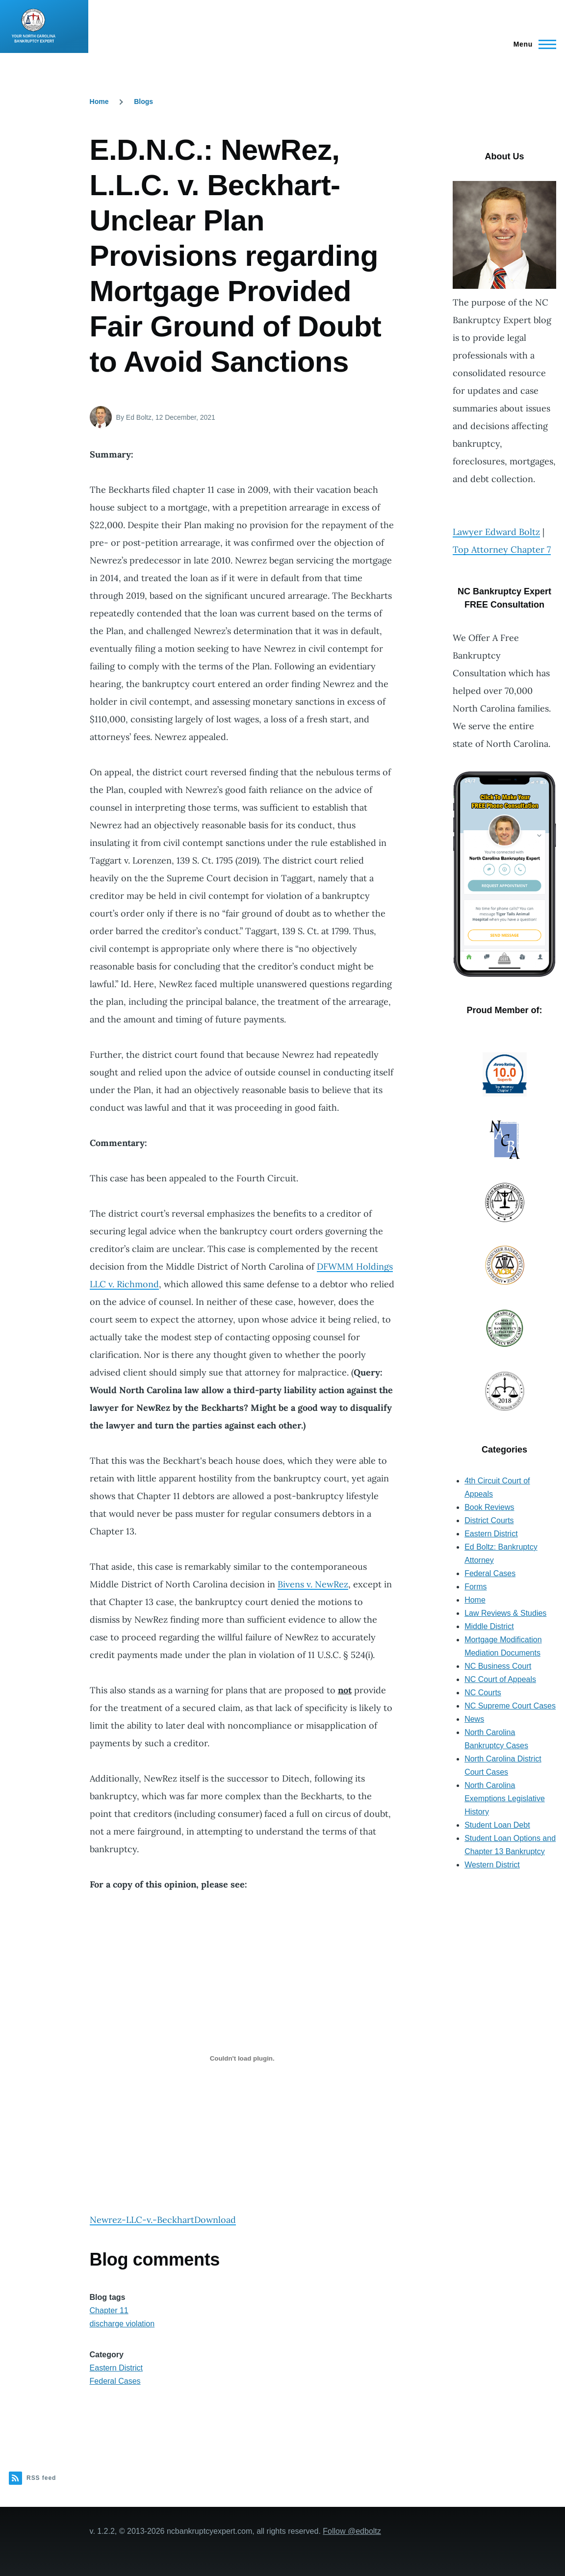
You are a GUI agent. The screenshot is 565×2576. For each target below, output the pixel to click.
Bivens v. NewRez (313, 1584)
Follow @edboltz (352, 2531)
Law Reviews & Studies (505, 1613)
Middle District (489, 1626)
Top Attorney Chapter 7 (502, 549)
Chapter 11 (109, 2310)
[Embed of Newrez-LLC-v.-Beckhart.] (242, 2058)
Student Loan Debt (497, 1825)
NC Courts (482, 1692)
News (474, 1719)
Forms (475, 1586)
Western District (492, 1865)
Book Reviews (489, 1507)
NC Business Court (497, 1666)
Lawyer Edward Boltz (496, 531)
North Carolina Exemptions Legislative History (504, 1798)
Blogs (143, 101)
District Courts (489, 1520)
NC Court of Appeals (500, 1679)
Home (99, 101)
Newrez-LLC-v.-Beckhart (142, 2219)
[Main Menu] (532, 44)
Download (215, 2219)
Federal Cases (115, 2381)
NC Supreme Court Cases (510, 1706)
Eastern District (116, 2368)
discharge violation (122, 2324)
